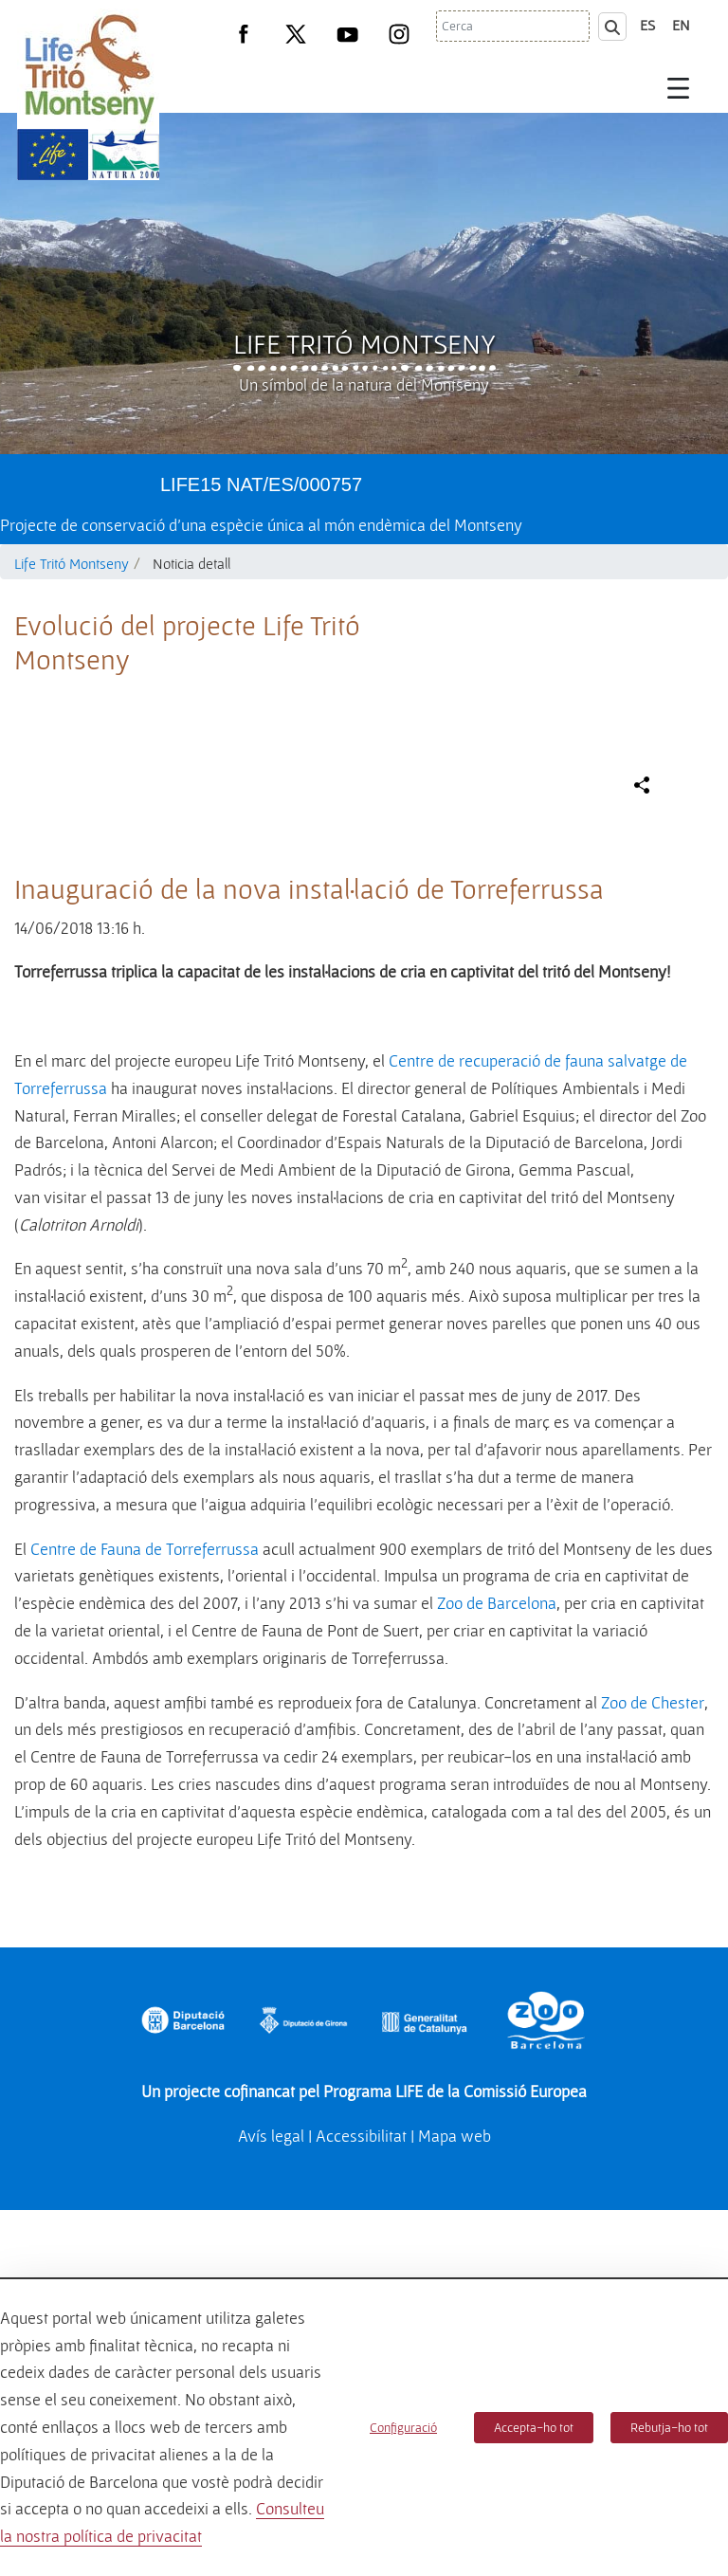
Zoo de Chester (652, 2103)
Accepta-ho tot (533, 2427)
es (647, 24)
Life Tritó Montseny (364, 343)
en (681, 24)
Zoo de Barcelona (496, 2004)
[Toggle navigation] (678, 87)
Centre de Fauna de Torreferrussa (144, 1950)
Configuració (403, 2427)
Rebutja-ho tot (669, 2427)
